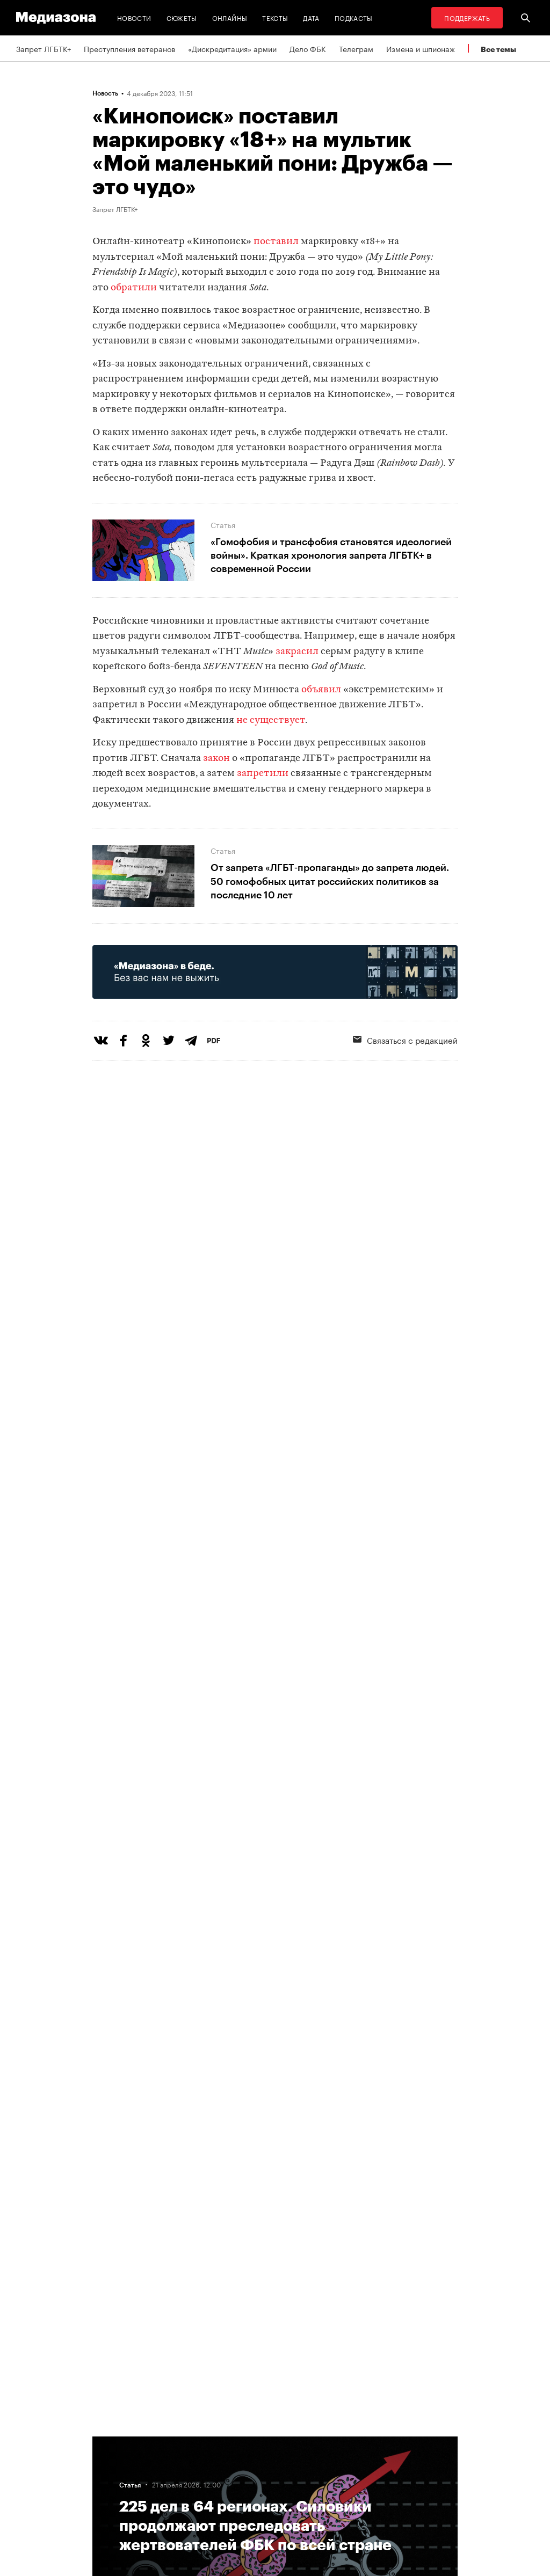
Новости (134, 17)
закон (216, 758)
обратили (134, 287)
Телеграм (356, 48)
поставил (276, 241)
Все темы (498, 49)
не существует (270, 720)
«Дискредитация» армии (232, 48)
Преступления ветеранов (129, 48)
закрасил (297, 651)
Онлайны (230, 17)
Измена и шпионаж (420, 48)
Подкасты (354, 17)
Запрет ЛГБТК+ (43, 48)
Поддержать (467, 17)
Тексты (275, 17)
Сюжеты (182, 17)
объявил (321, 689)
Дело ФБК (308, 48)
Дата (311, 17)
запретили (264, 773)
